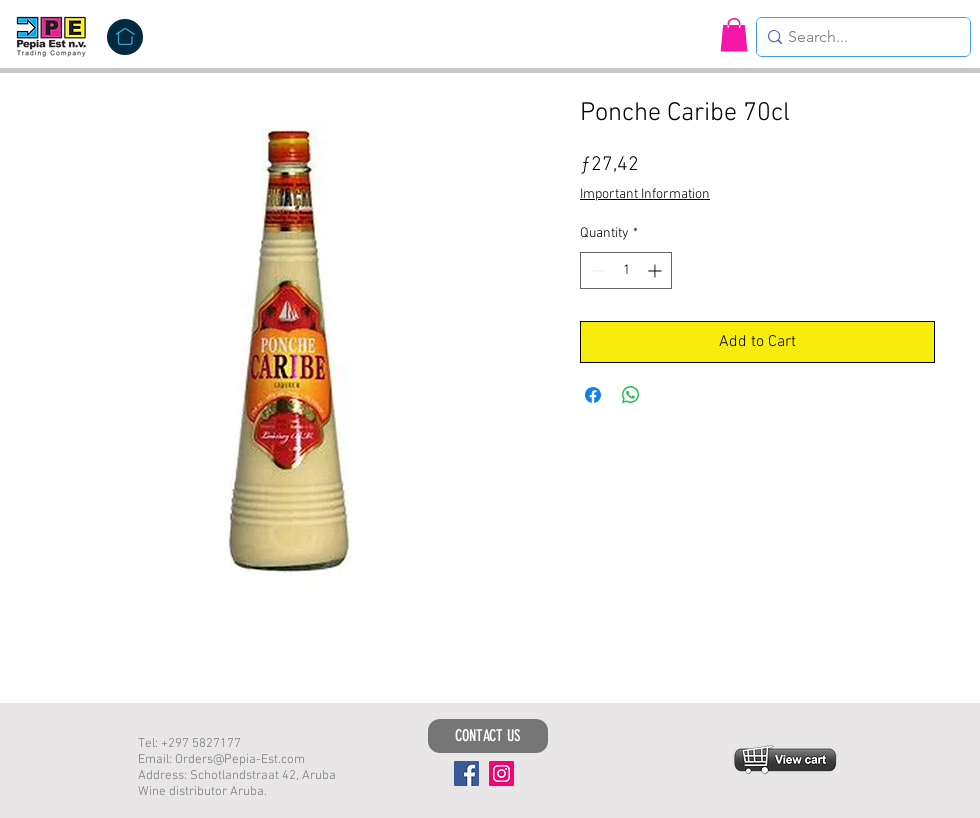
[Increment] (656, 270)
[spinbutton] (626, 270)
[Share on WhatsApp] (631, 395)
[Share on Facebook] (593, 395)
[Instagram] (501, 773)
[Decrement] (595, 270)
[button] (734, 34)
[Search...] (858, 37)
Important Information (645, 194)
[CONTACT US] (488, 736)
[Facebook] (466, 773)
